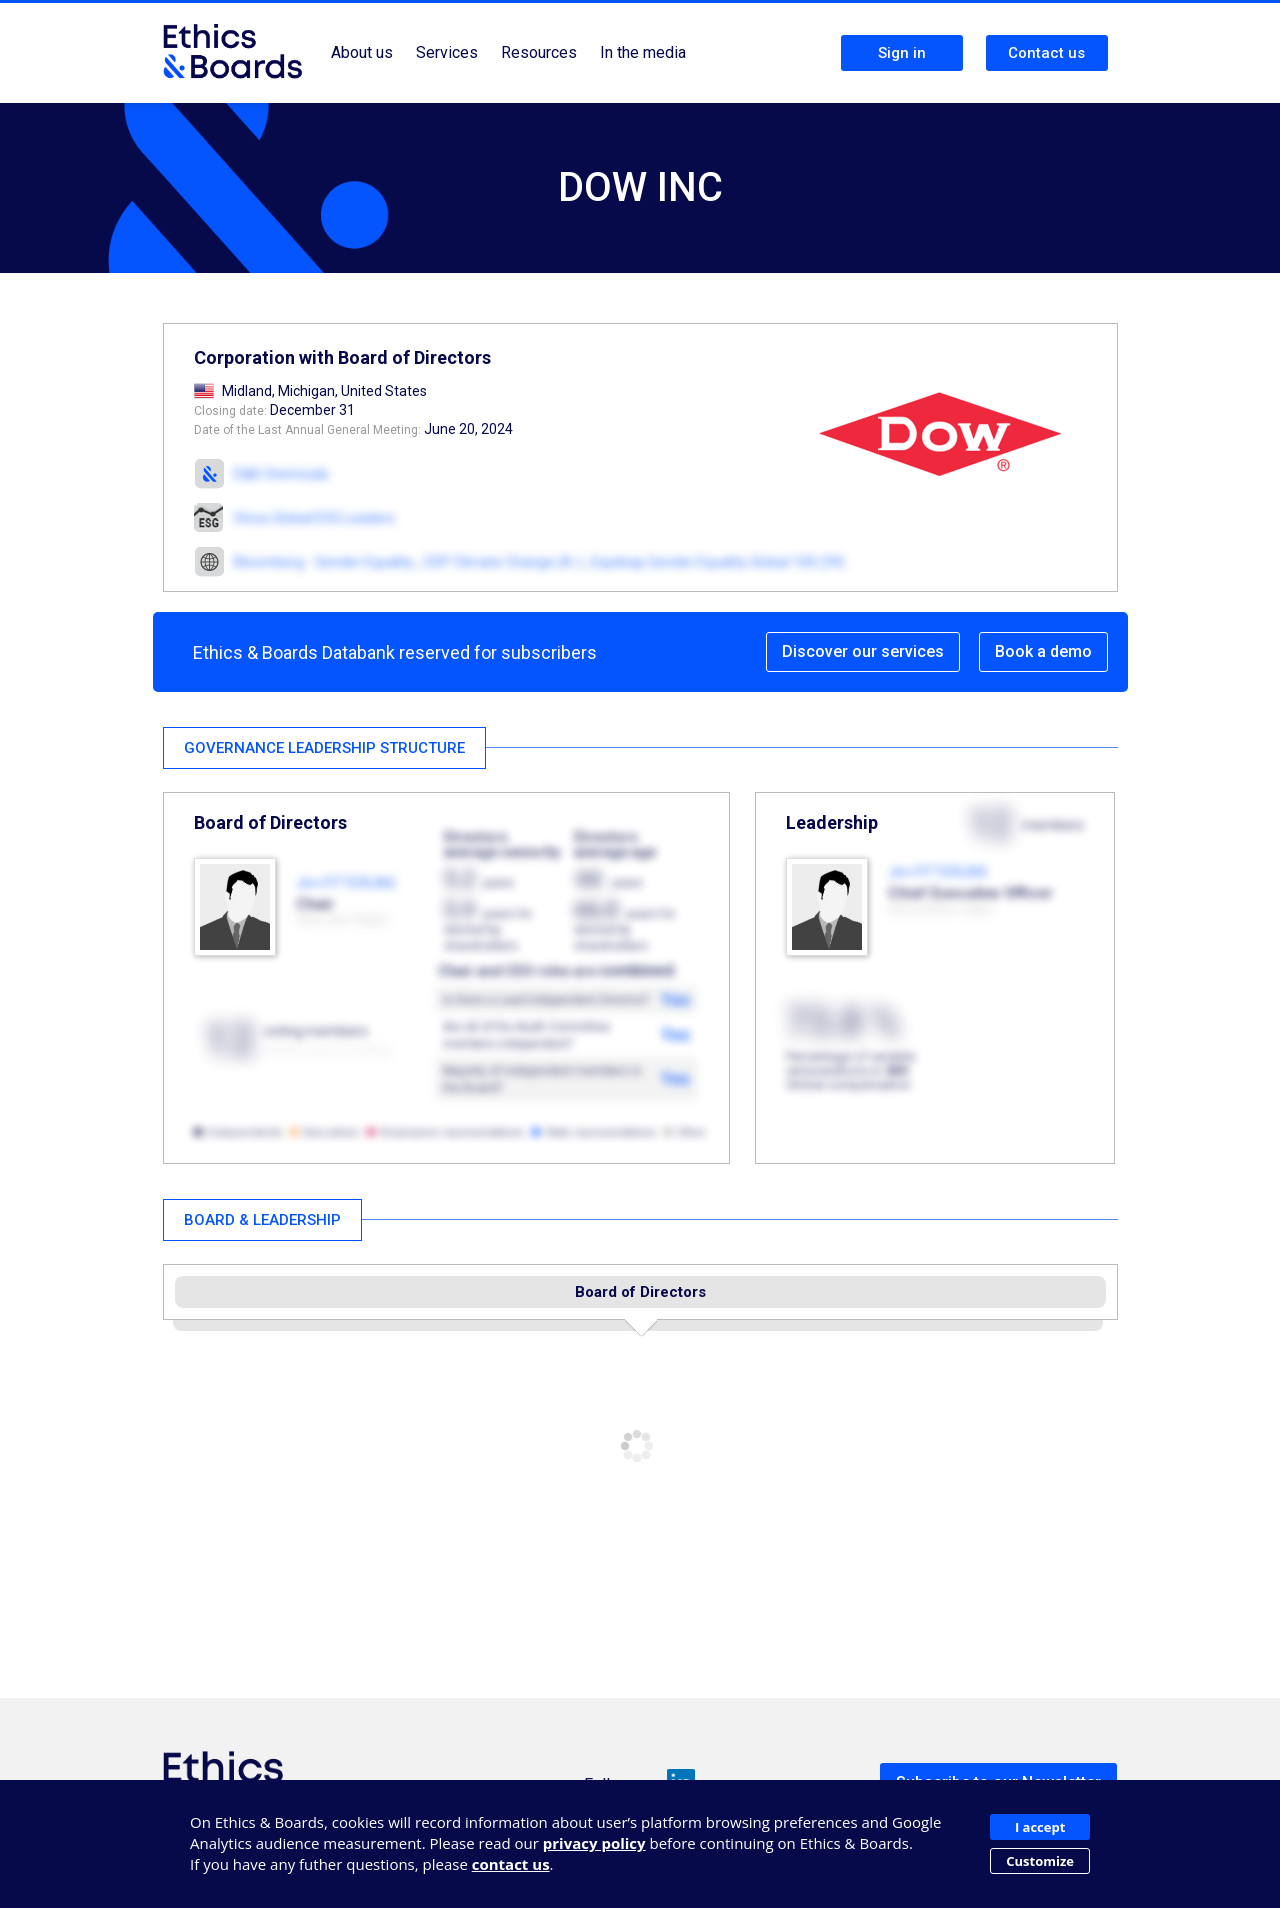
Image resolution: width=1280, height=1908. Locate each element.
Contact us (1046, 53)
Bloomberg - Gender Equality (324, 562)
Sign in (902, 53)
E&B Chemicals (281, 474)
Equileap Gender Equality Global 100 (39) (718, 562)
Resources (539, 52)
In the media (643, 52)
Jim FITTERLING (346, 883)
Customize (1040, 1861)
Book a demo (1043, 651)
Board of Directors (640, 1292)
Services (447, 52)
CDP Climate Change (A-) (502, 562)
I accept (1040, 1827)
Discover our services (863, 651)
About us (362, 52)
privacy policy (594, 1843)
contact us (511, 1864)
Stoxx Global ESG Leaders (314, 518)
